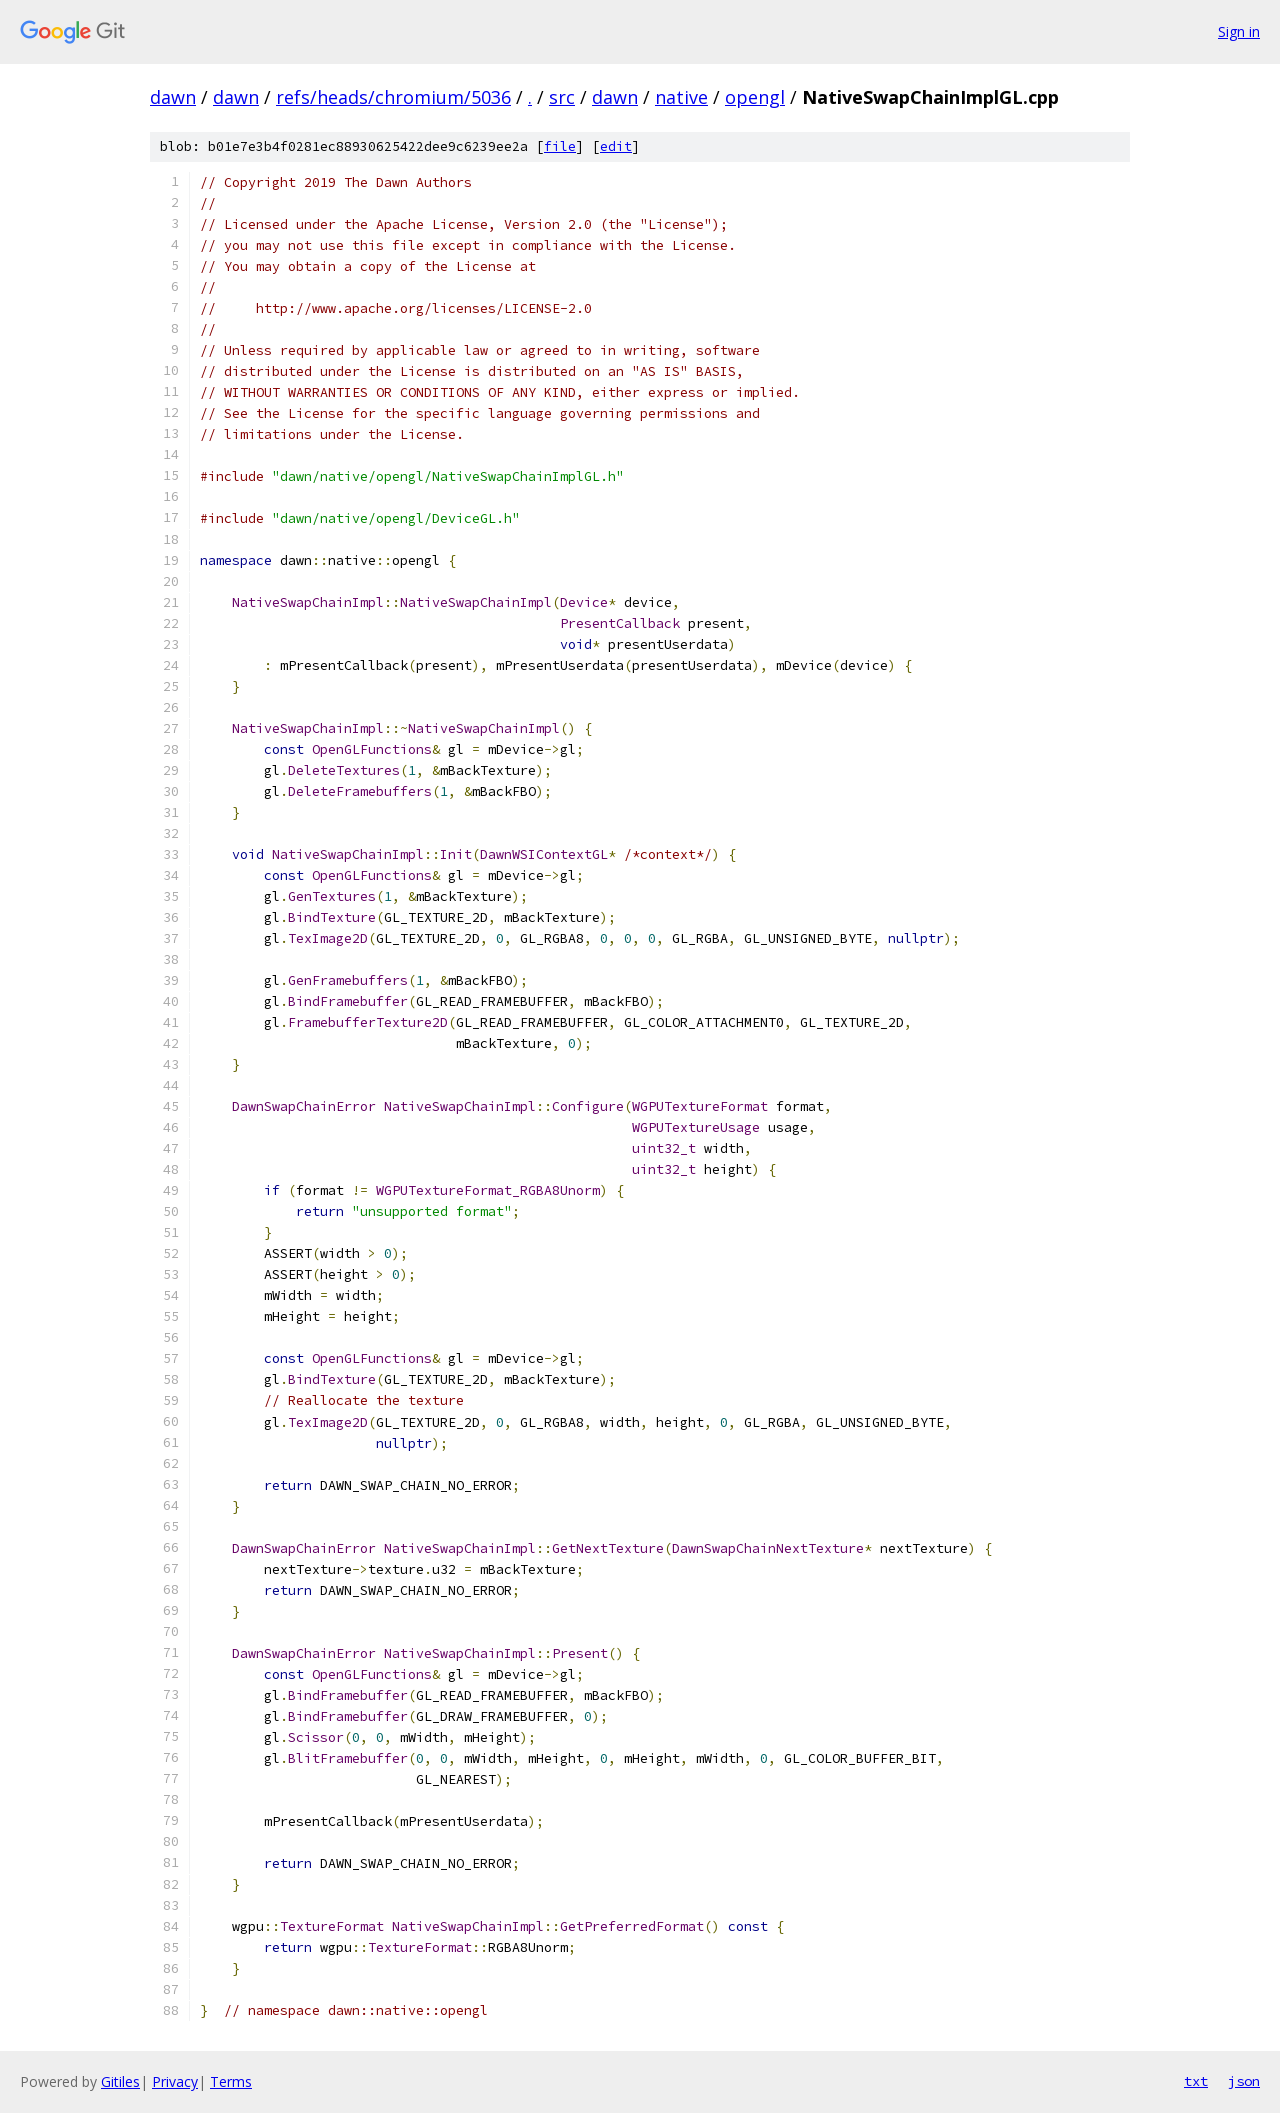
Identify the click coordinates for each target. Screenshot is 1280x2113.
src (562, 97)
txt (1196, 2081)
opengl (755, 97)
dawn (173, 97)
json (1244, 2081)
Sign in (1239, 31)
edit (616, 146)
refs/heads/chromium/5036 (393, 97)
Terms (231, 2081)
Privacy (175, 2081)
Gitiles (120, 2081)
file (560, 146)
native (681, 97)
